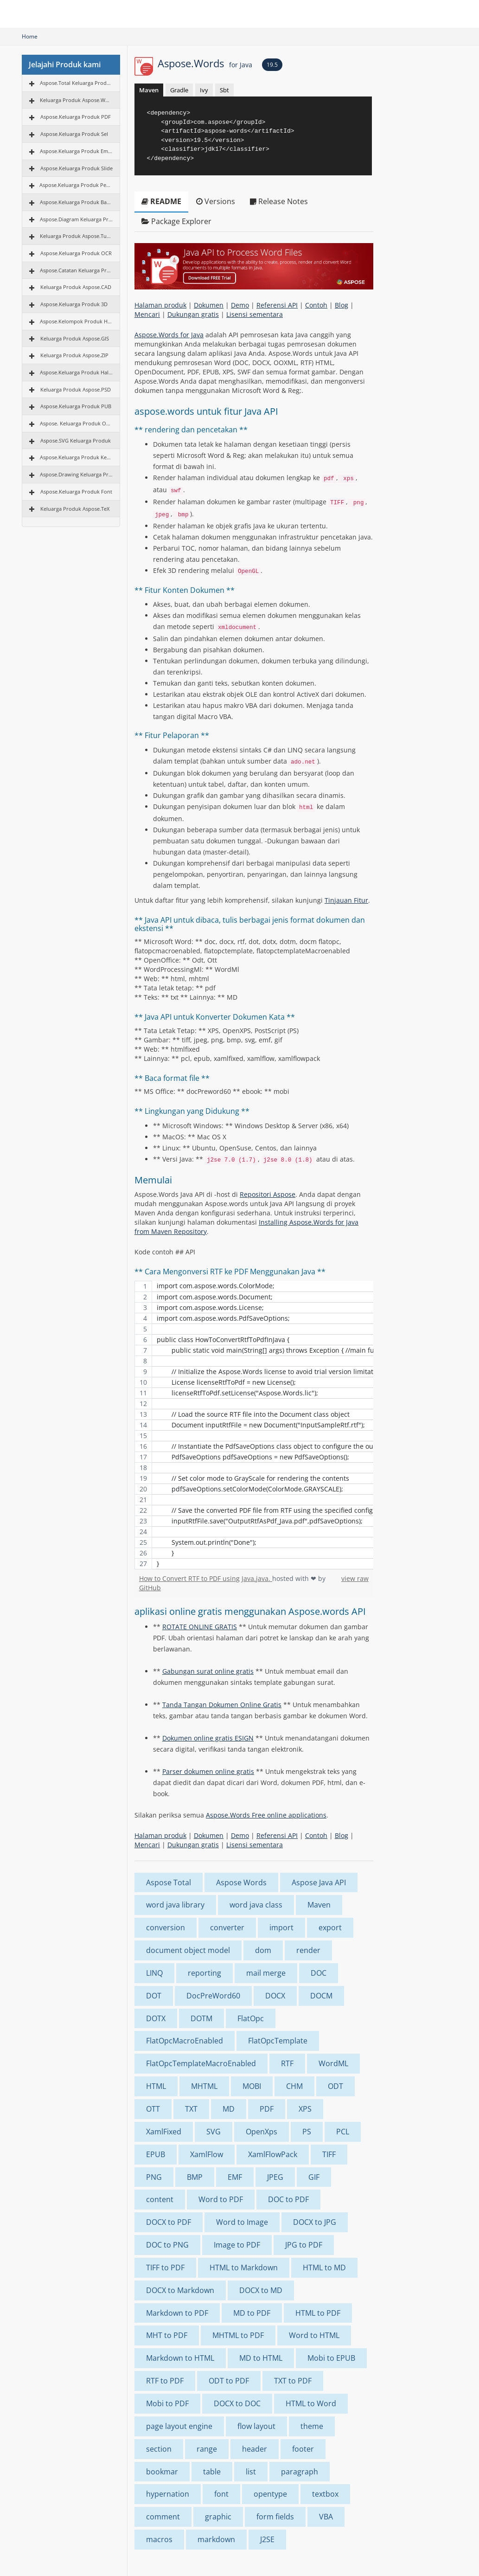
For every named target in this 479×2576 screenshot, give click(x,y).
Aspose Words (241, 1882)
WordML (333, 2063)
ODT (335, 2086)
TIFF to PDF (165, 2267)
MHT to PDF (166, 2335)
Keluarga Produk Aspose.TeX (74, 508)
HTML (156, 2086)
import (281, 1927)
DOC (318, 1973)
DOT (153, 1996)
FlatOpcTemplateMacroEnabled (201, 2063)
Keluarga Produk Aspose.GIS (74, 338)
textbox (325, 2494)
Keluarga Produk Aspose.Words (76, 99)
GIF (313, 2177)
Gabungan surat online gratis (208, 1671)
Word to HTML (314, 2335)
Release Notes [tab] (279, 201)
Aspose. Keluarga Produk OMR (76, 423)
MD (229, 2109)
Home (30, 36)
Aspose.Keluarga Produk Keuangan (76, 457)
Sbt (224, 90)
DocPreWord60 (213, 1996)
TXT (191, 2109)
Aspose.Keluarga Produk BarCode (76, 202)
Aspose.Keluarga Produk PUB (75, 406)
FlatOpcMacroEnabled (184, 2041)
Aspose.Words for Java (169, 334)
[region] (253, 1425)
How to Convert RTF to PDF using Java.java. (205, 1578)
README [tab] (161, 201)
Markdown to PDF (177, 2313)
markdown (216, 2539)
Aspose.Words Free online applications (266, 1815)
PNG (154, 2177)
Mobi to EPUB (331, 2358)
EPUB (155, 2154)
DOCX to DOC (237, 2403)
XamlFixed (163, 2131)
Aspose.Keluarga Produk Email (76, 151)
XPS (305, 2109)
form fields (275, 2517)
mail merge (266, 1973)
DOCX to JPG (314, 2222)
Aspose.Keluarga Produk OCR (76, 253)
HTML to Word (311, 2403)
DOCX (275, 1996)
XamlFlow (206, 2154)
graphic (218, 2517)
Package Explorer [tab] (176, 221)
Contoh (316, 305)
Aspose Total (168, 1882)
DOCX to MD (260, 2290)
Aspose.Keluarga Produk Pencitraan (76, 184)
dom (263, 1950)
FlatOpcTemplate (277, 2041)
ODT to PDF (229, 2381)
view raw (355, 1578)
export (330, 1927)
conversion (165, 1927)
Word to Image (242, 2222)
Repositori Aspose (267, 1194)
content (159, 2199)
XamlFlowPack (272, 2154)
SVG (213, 2131)
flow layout (256, 2426)
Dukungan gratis (193, 314)
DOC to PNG (167, 2245)
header (254, 2449)
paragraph (299, 2472)
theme (311, 2426)
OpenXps (261, 2131)
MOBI (252, 2086)
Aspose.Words (205, 63)
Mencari (147, 314)
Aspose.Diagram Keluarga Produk (76, 219)
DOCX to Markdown (180, 2290)
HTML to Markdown (244, 2267)
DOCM (321, 1996)
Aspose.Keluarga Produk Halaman (76, 372)
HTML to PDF (317, 2313)
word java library (175, 1905)
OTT (153, 2109)
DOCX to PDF (168, 2222)
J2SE (267, 2539)
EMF (235, 2177)
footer (303, 2449)
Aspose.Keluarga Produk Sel (74, 133)
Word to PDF (220, 2199)
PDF (267, 2109)
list (251, 2472)
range (207, 2449)
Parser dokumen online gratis (208, 1771)
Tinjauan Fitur (346, 900)
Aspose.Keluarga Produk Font (76, 491)
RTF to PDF (165, 2381)
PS (306, 2131)
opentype (270, 2494)
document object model (188, 1950)
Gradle (179, 90)
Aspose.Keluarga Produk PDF (75, 116)
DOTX (156, 2018)
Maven (149, 90)
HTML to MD (324, 2267)
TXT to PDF (293, 2381)
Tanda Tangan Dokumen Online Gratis (221, 1704)
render (308, 1950)
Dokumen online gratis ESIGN (208, 1738)
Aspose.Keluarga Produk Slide (76, 168)
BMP (195, 2177)
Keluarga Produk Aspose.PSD (75, 389)
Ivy (204, 90)
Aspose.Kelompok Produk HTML (76, 321)
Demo (240, 305)
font (221, 2494)
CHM (294, 2086)
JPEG (275, 2177)
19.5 (272, 65)
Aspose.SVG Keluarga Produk (75, 440)
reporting (204, 1973)
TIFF (329, 2154)
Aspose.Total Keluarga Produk (76, 82)
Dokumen (209, 305)
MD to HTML (260, 2358)
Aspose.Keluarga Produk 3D (74, 304)
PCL (342, 2131)
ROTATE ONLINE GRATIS (199, 1626)
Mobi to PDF (167, 2403)
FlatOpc (250, 2018)
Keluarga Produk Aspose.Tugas (76, 235)
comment (163, 2517)
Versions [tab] (215, 201)
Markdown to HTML (180, 2358)
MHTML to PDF (238, 2335)
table (212, 2472)
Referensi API (277, 305)
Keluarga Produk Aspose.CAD (75, 286)
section (159, 2449)
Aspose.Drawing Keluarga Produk (76, 474)
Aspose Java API (319, 1882)
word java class (256, 1905)
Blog (341, 305)
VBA (326, 2517)
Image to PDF (237, 2245)
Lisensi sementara (254, 314)
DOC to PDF (288, 2199)
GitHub (150, 1587)
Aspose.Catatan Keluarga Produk (76, 270)
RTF (287, 2063)
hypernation (167, 2494)
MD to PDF (251, 2313)
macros (159, 2539)
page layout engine (179, 2426)
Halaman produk (160, 305)
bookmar (162, 2472)
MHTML (204, 2086)
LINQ (154, 1973)
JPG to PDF (303, 2245)
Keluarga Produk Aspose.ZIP (74, 355)
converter (227, 1927)
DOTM (201, 2018)
